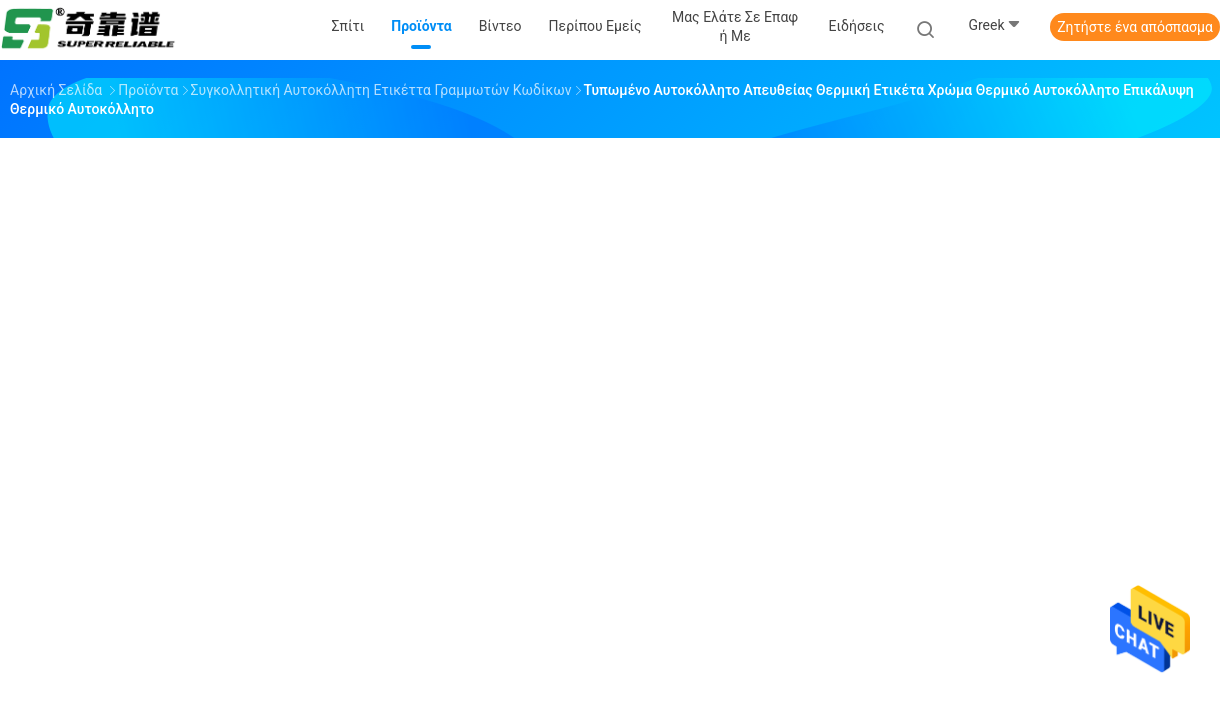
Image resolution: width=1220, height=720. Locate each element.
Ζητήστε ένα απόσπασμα (1135, 27)
